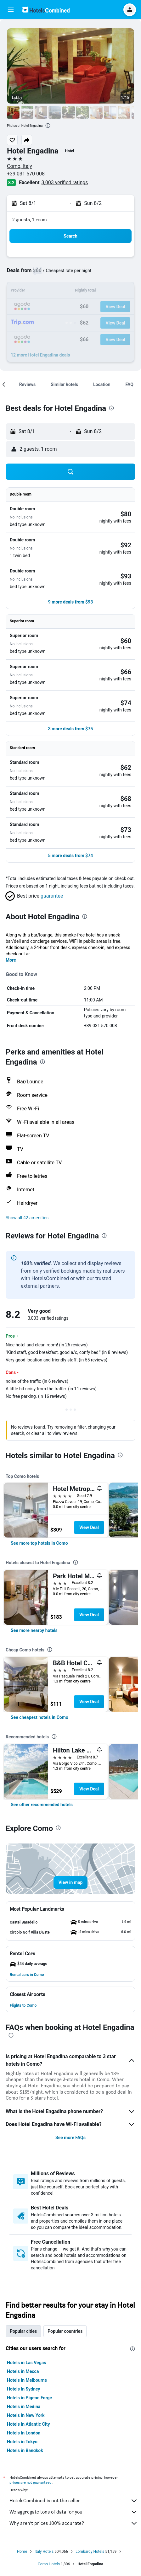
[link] (39, 1543)
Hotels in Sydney (23, 2388)
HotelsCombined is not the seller (73, 2500)
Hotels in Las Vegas (26, 2362)
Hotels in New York (25, 2415)
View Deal (89, 1527)
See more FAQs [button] (70, 2137)
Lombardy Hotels (90, 2551)
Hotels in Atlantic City (28, 2424)
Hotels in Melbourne (27, 2380)
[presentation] (48, 125)
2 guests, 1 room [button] (29, 220)
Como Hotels (49, 2564)
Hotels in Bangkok (25, 2450)
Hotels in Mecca (23, 2371)
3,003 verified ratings (65, 182)
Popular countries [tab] (65, 2331)
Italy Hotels (44, 2551)
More (11, 960)
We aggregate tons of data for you (73, 2512)
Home (22, 2551)
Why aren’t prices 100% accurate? (73, 2523)
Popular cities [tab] (23, 2331)
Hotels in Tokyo (22, 2441)
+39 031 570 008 (26, 174)
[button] (11, 10)
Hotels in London (23, 2432)
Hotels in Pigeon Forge (29, 2397)
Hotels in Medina (23, 2406)
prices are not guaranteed (30, 2482)
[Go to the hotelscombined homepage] (45, 10)
